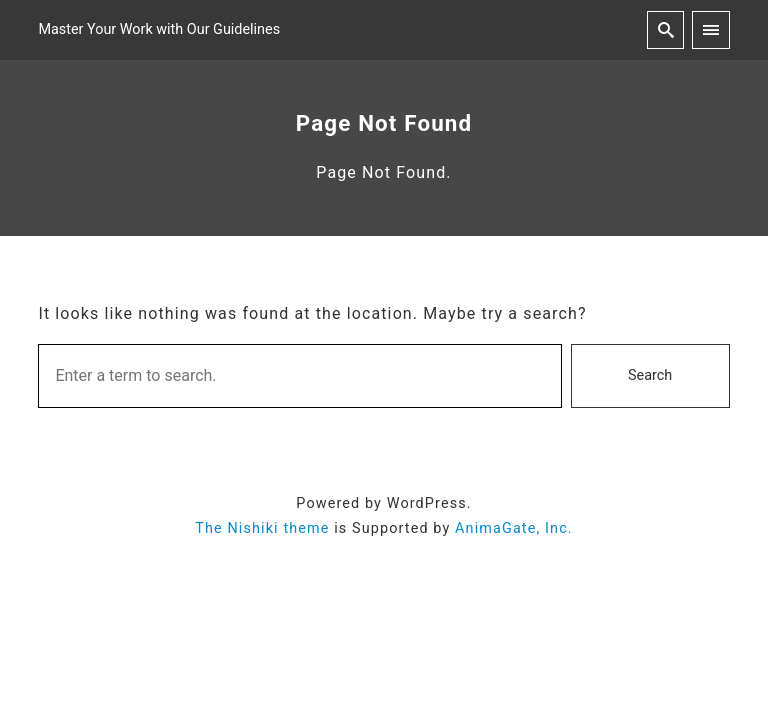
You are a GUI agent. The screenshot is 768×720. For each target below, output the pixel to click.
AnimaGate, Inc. (514, 528)
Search (650, 375)
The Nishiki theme (262, 528)
